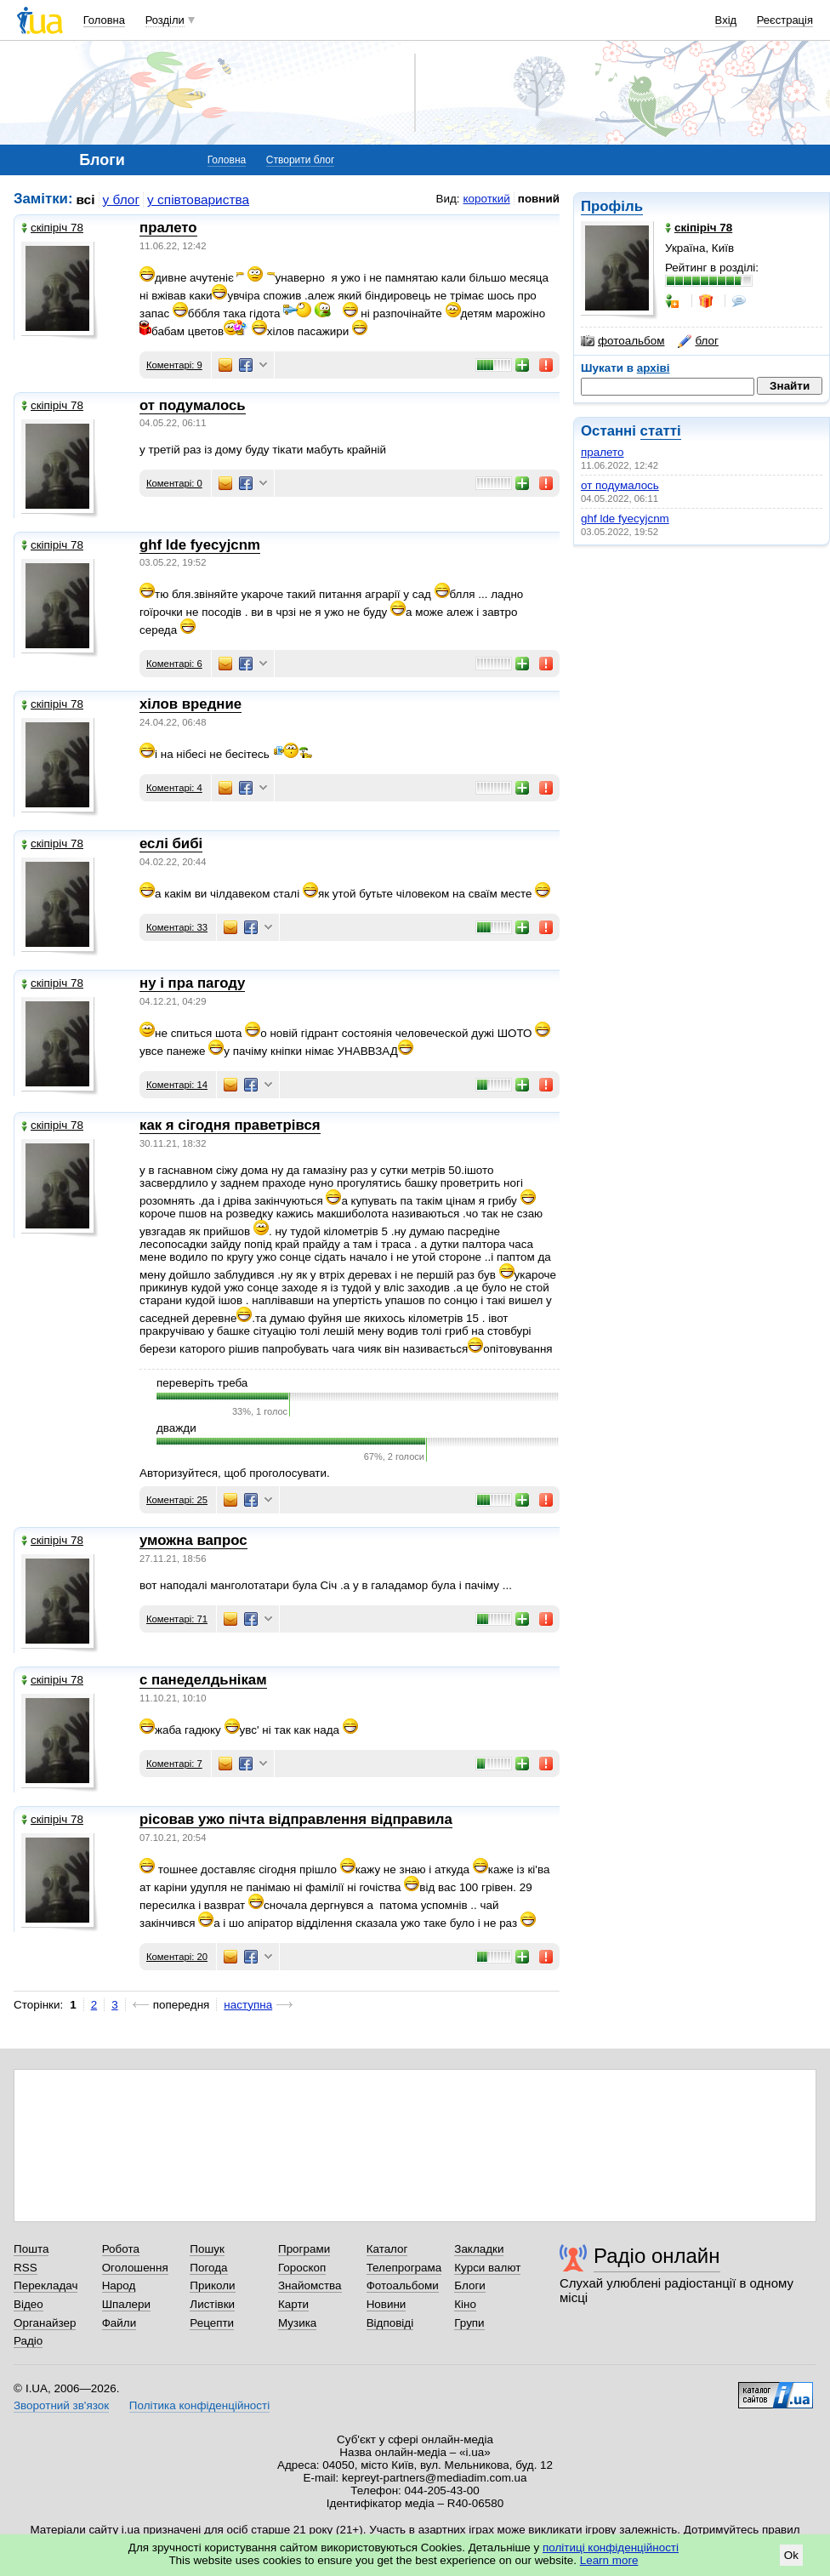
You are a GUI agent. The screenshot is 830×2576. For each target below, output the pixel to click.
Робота (120, 2249)
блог (698, 341)
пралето (602, 452)
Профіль (612, 206)
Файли (119, 2323)
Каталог (387, 2249)
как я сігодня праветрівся (230, 1125)
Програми (304, 2249)
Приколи (212, 2285)
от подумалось (620, 485)
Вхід (726, 20)
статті (660, 431)
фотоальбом (622, 341)
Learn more (609, 2560)
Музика (297, 2323)
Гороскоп (302, 2267)
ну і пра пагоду (192, 983)
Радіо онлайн (657, 2255)
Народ (119, 2285)
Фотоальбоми (403, 2285)
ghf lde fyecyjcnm (625, 518)
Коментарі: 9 (174, 365)
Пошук (207, 2249)
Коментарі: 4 (174, 788)
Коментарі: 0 (174, 483)
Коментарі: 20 (177, 1957)
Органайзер (45, 2323)
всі (86, 199)
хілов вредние (190, 704)
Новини (386, 2304)
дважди (176, 1428)
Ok (791, 2555)
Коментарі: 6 (174, 663)
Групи (469, 2323)
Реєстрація (785, 20)
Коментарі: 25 (177, 1500)
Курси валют (487, 2267)
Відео (28, 2304)
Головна (104, 20)
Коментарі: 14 (177, 1085)
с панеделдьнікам (203, 1680)
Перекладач (45, 2285)
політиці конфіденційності (611, 2547)
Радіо (28, 2340)
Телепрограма (404, 2267)
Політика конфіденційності (199, 2405)
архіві (653, 368)
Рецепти (212, 2323)
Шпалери (126, 2304)
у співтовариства (198, 199)
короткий (486, 198)
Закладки (478, 2249)
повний (539, 198)
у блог (121, 199)
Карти (293, 2304)
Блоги (470, 2285)
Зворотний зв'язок (61, 2405)
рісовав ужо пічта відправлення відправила (295, 1819)
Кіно (465, 2304)
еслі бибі (170, 843)
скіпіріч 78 (52, 227)
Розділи (165, 20)
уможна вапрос (193, 1540)
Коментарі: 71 (177, 1619)
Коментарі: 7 (174, 1763)
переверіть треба (201, 1382)
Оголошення (135, 2267)
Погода (208, 2267)
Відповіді (390, 2323)
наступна (248, 2004)
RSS (25, 2267)
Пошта (31, 2249)
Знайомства (310, 2285)
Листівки (212, 2304)
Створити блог (300, 160)
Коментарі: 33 (177, 927)
